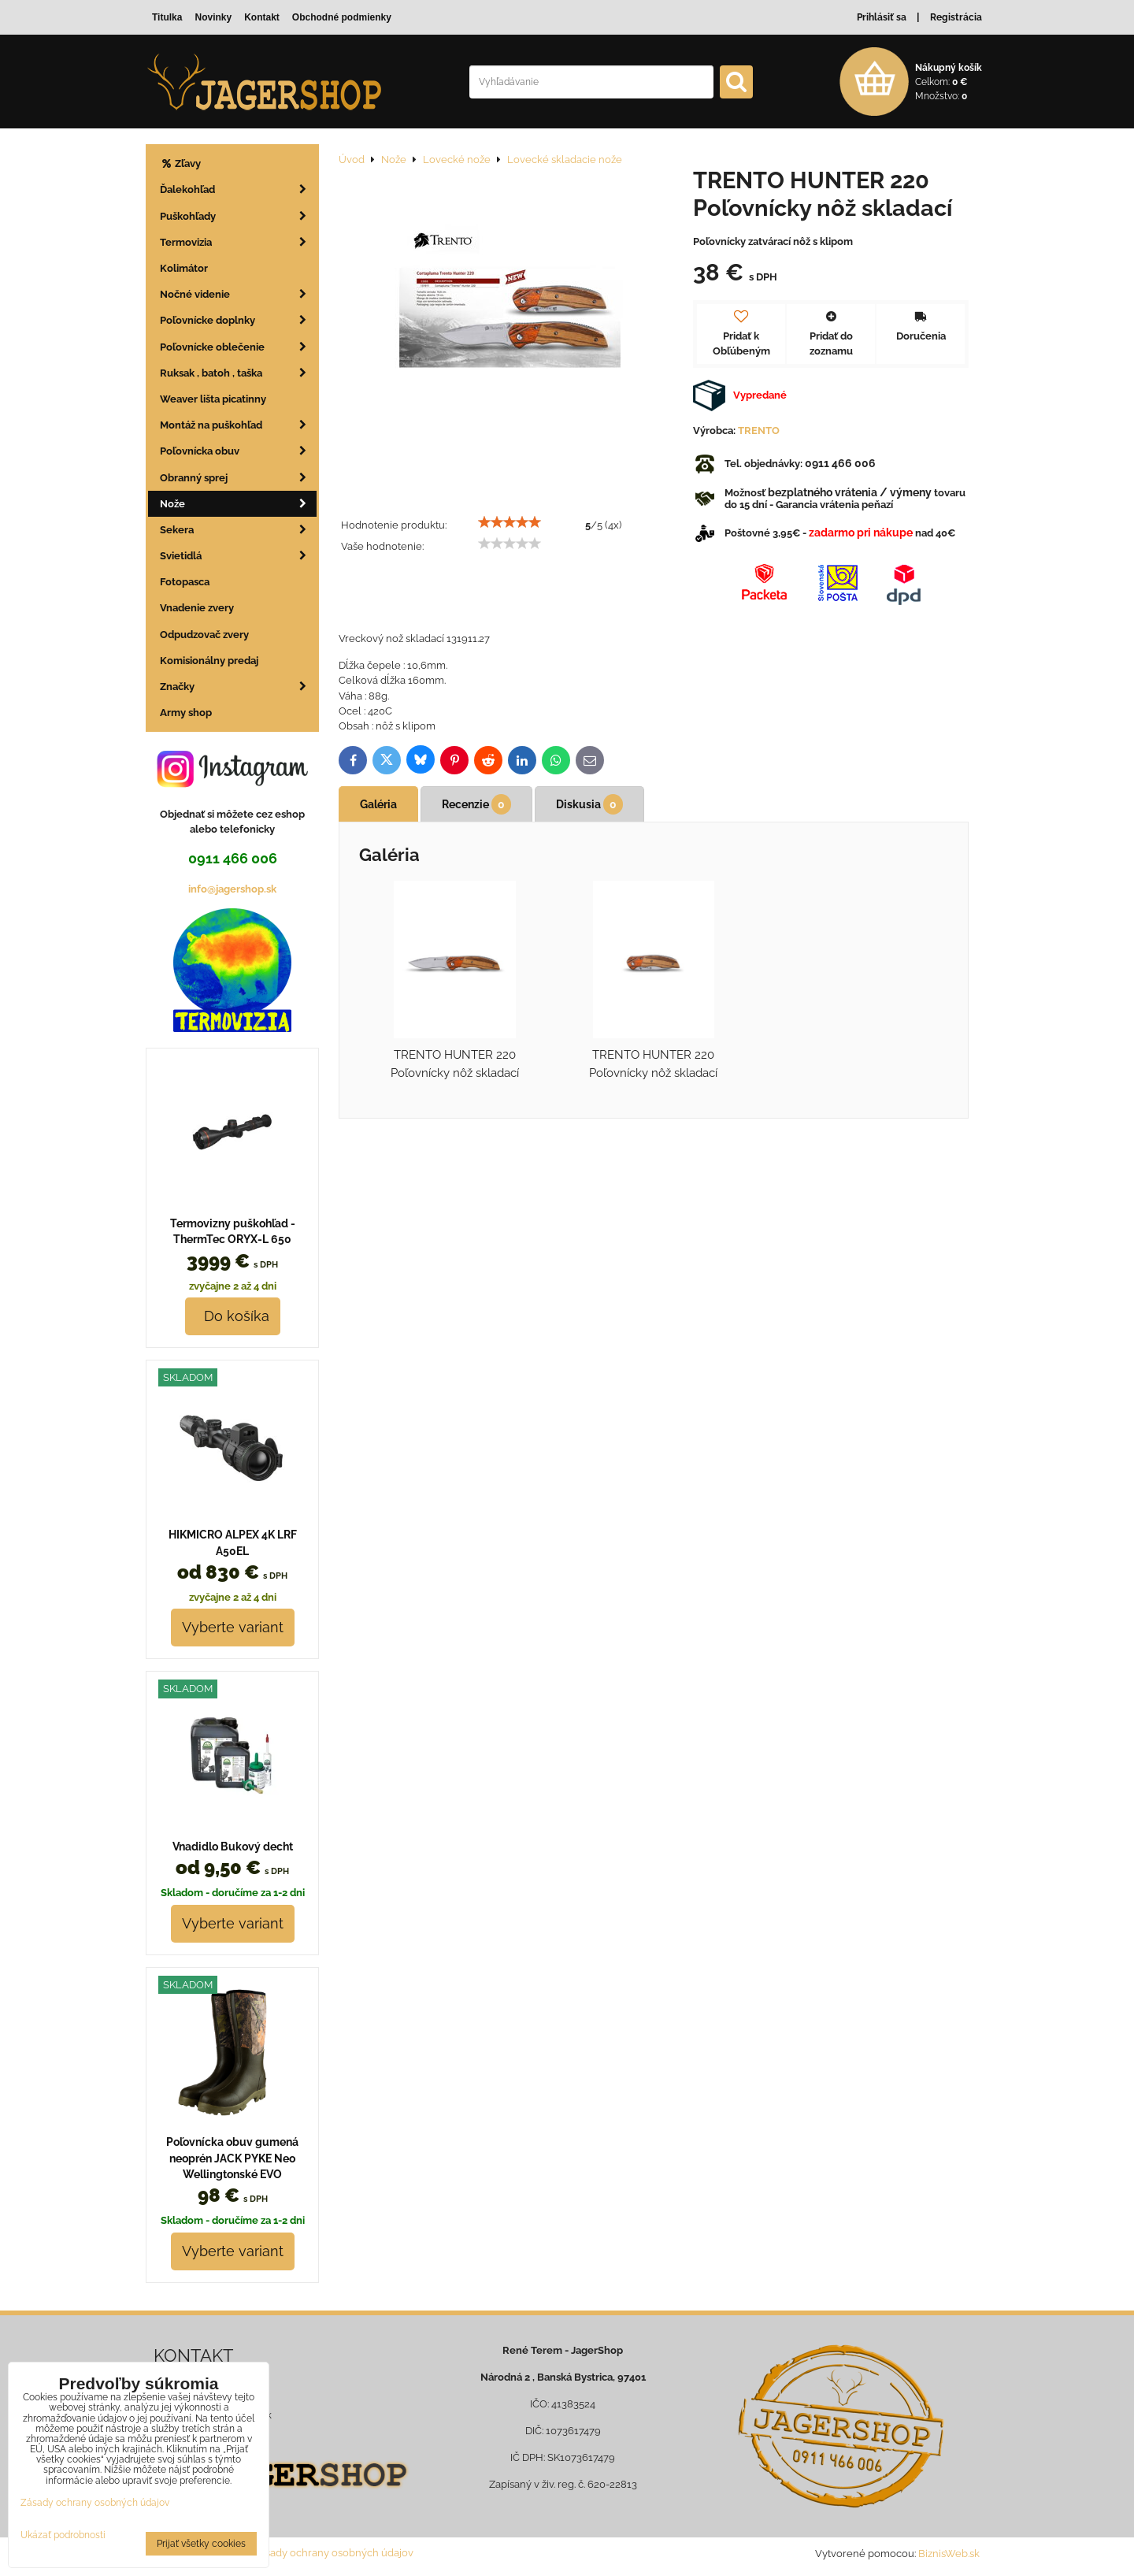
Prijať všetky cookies (201, 2543)
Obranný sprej (238, 478)
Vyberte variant (233, 1627)
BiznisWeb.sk (949, 2553)
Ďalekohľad (238, 189)
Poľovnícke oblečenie (238, 347)
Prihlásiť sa (881, 17)
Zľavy (180, 163)
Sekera (238, 530)
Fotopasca (184, 582)
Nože (238, 504)
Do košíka (232, 1316)
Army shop (186, 712)
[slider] (509, 522)
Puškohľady (238, 216)
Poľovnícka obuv (238, 451)
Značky (238, 687)
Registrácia (956, 17)
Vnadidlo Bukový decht (232, 1846)
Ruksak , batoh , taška (238, 373)
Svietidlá (238, 556)
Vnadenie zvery (197, 608)
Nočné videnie (238, 294)
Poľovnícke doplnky (238, 320)
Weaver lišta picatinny (213, 399)
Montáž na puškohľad (238, 425)
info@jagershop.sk (232, 889)
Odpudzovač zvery (204, 634)
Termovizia (238, 242)
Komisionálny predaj (209, 660)
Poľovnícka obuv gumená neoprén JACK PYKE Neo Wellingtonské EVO (232, 2158)
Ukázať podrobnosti (63, 2535)
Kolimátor (184, 268)
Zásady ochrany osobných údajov (333, 2553)
